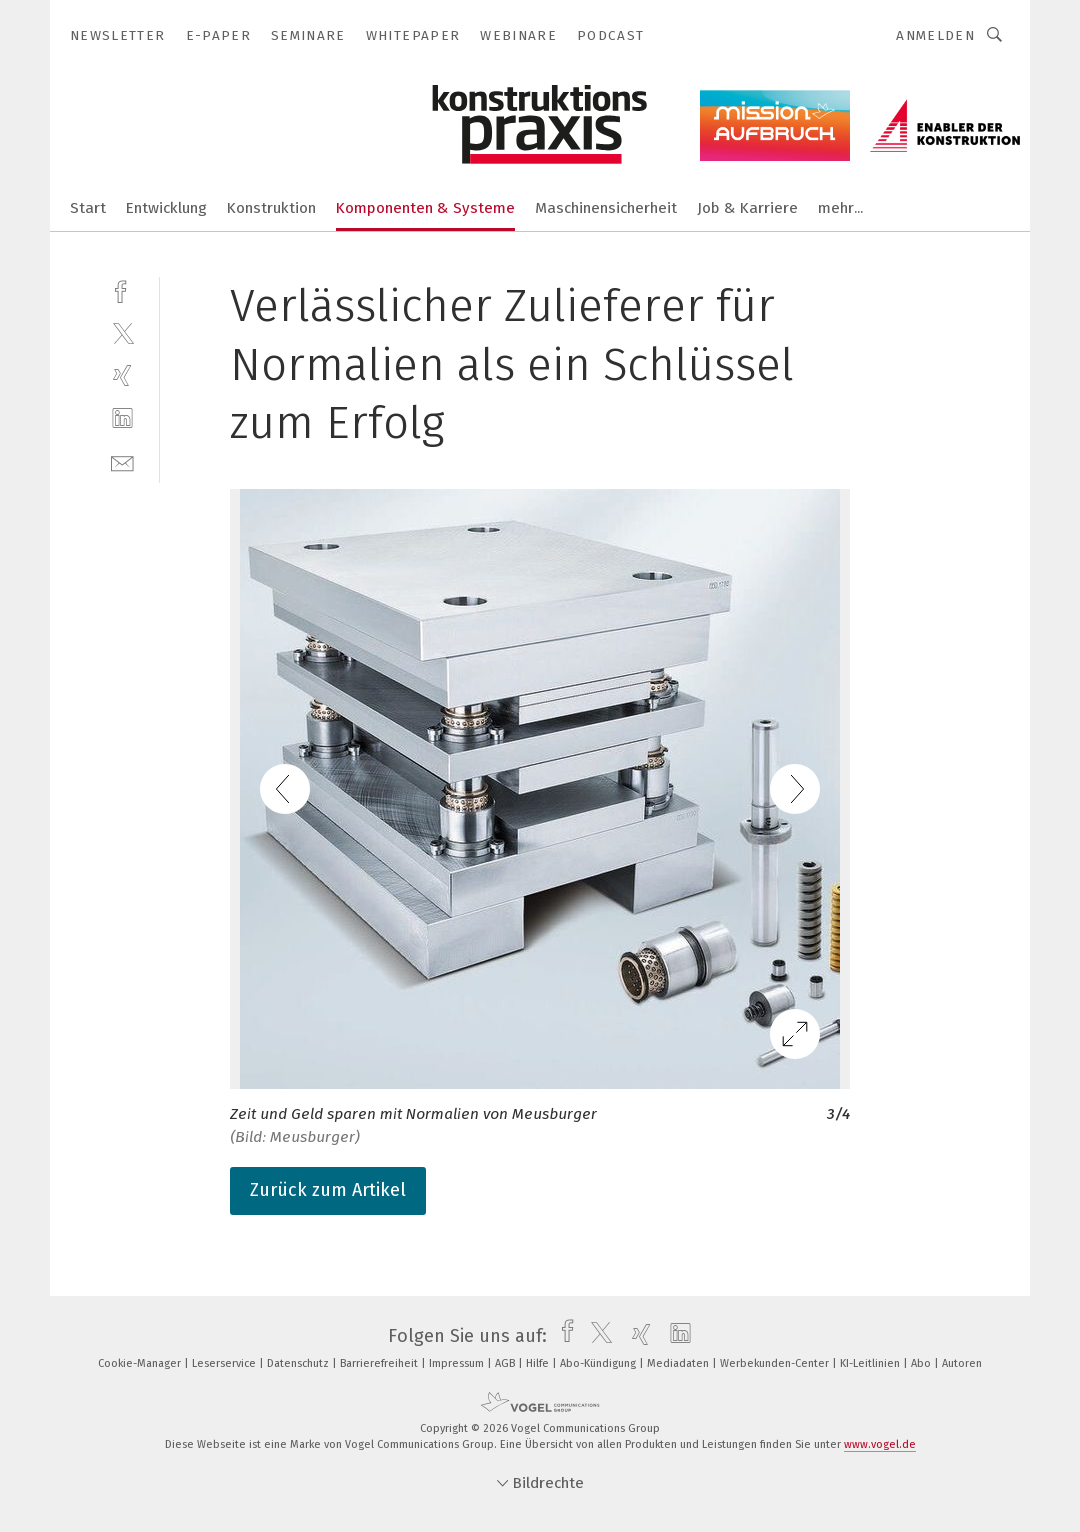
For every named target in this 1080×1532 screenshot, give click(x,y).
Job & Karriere (747, 208)
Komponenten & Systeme (425, 208)
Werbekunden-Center (776, 1363)
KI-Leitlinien (871, 1363)
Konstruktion (271, 208)
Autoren (962, 1363)
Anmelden (935, 35)
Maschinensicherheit (606, 208)
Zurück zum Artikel (328, 1190)
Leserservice (225, 1363)
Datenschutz (299, 1363)
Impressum (458, 1363)
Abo (922, 1363)
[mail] (122, 461)
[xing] (122, 375)
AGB (506, 1363)
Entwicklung (166, 208)
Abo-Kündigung (599, 1363)
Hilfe (539, 1363)
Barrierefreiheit (380, 1363)
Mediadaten (679, 1363)
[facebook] (122, 289)
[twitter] (122, 332)
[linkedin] (122, 418)
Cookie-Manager (141, 1363)
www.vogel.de (880, 1444)
